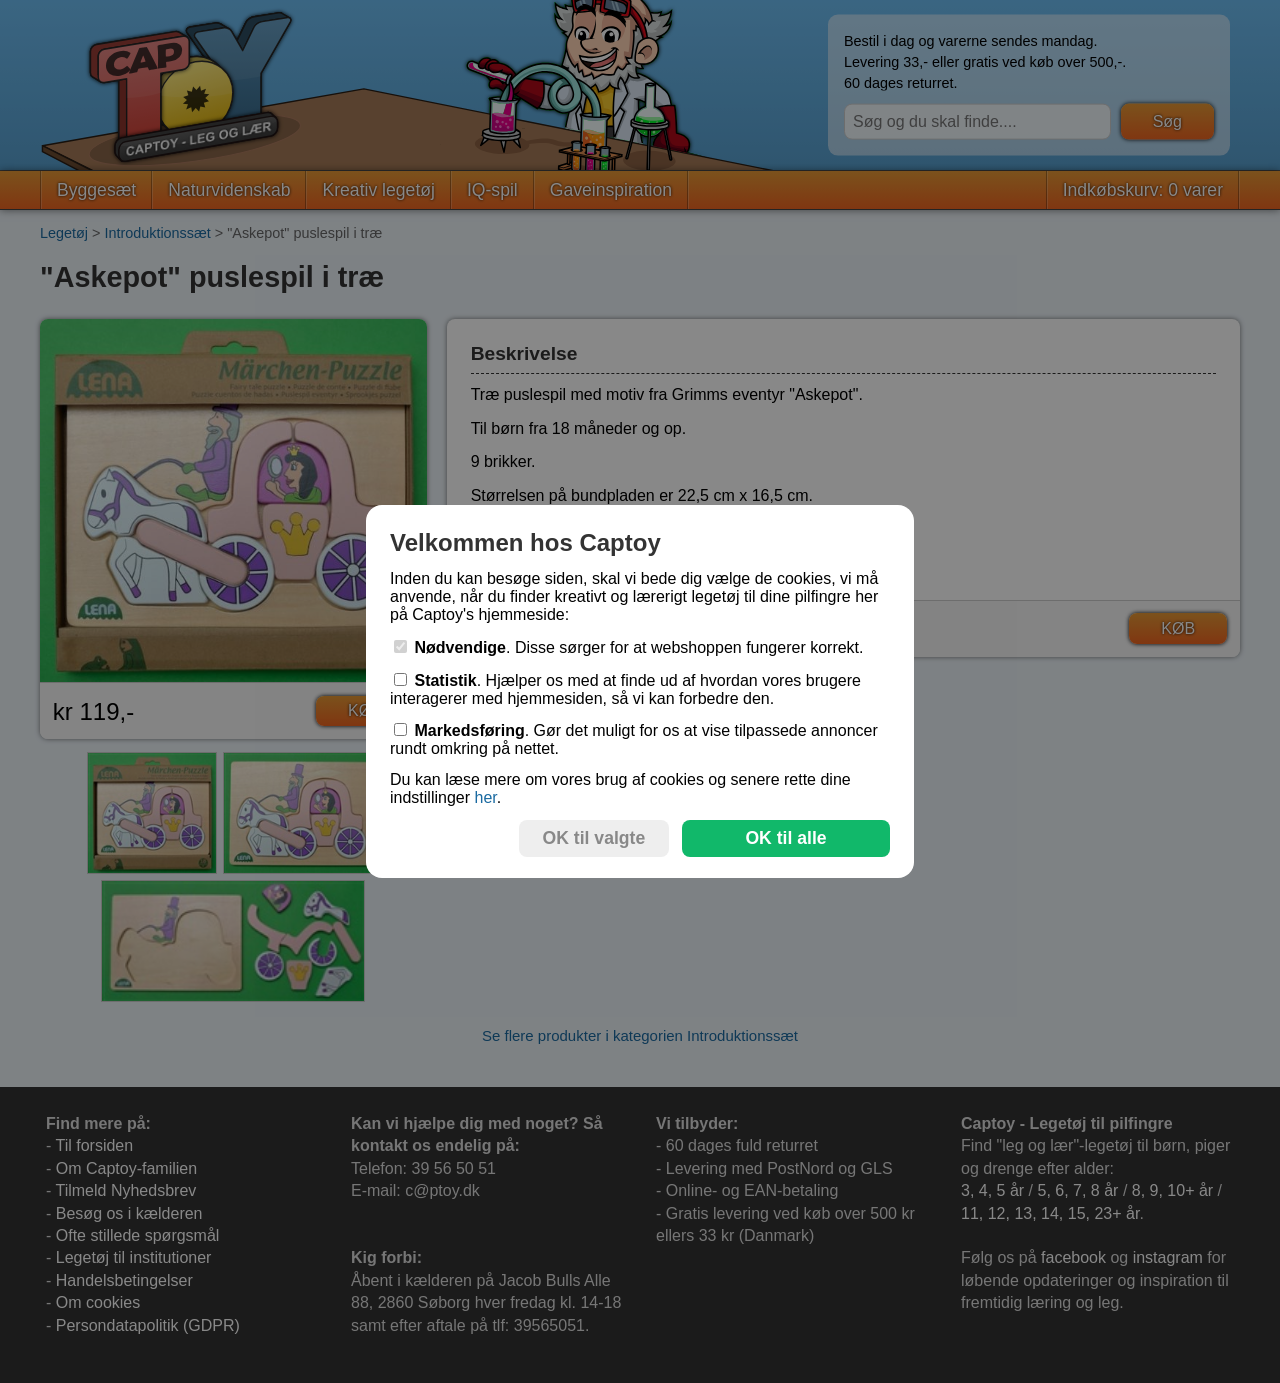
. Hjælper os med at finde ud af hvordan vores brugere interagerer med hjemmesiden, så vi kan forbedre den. (625, 689)
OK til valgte (594, 838)
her (485, 797)
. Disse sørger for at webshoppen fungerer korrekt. (629, 647)
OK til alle (785, 838)
